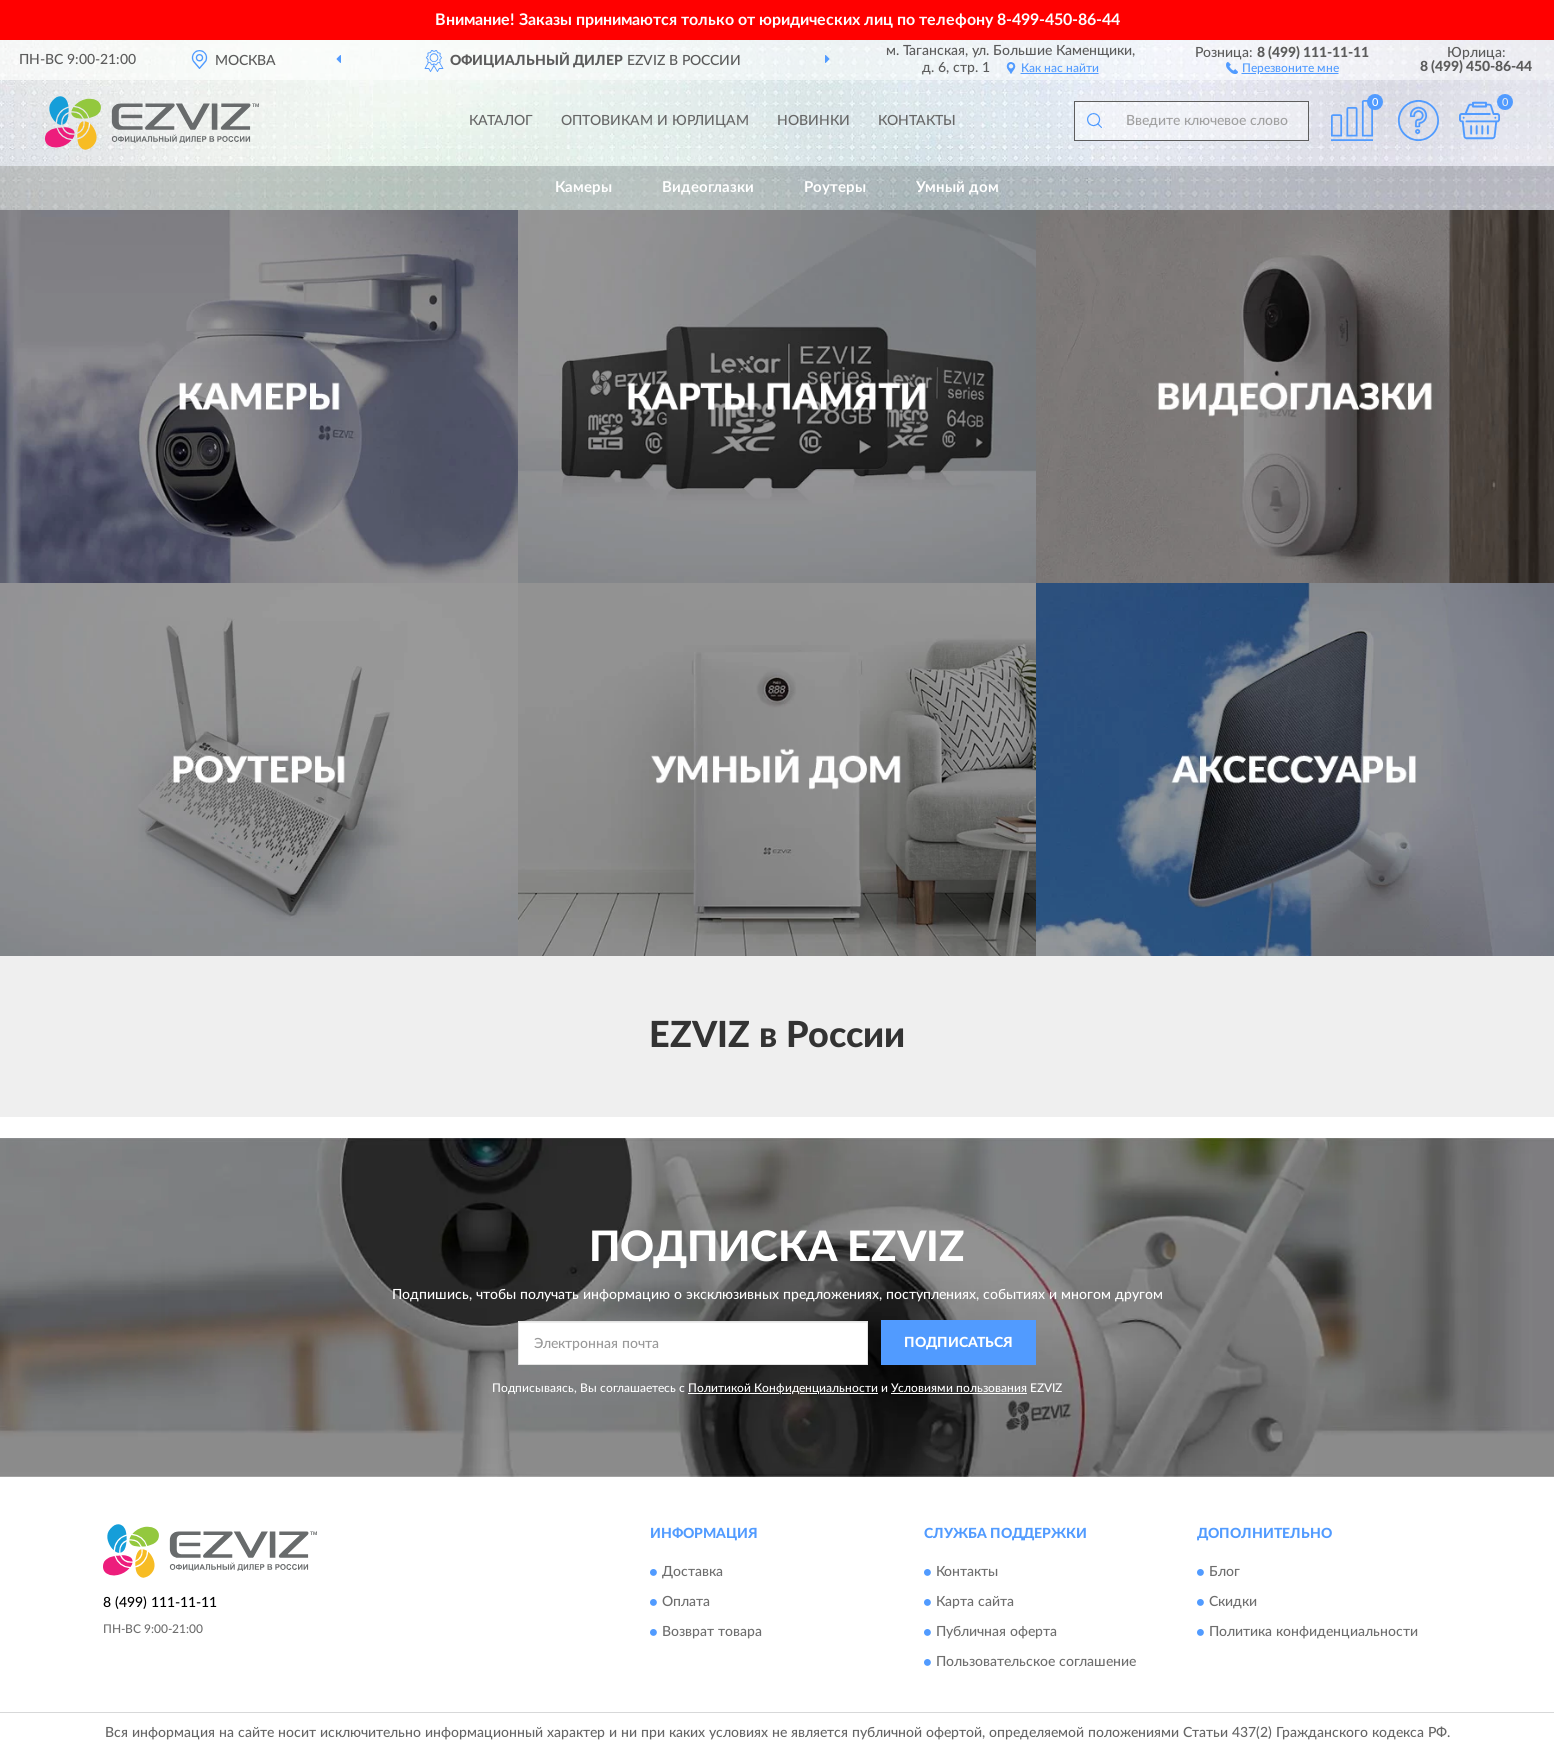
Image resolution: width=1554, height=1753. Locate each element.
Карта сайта (975, 1603)
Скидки (1233, 1603)
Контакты (917, 121)
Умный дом (957, 187)
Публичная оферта (996, 1633)
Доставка (692, 1573)
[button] (1282, 67)
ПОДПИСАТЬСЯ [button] (958, 1343)
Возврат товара (712, 1633)
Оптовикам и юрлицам (655, 121)
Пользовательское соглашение (1036, 1663)
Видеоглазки (708, 187)
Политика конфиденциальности (1313, 1633)
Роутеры (835, 187)
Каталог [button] (501, 121)
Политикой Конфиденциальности (783, 1388)
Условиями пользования (959, 1388)
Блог (1224, 1573)
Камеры (583, 187)
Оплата (686, 1603)
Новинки (813, 121)
